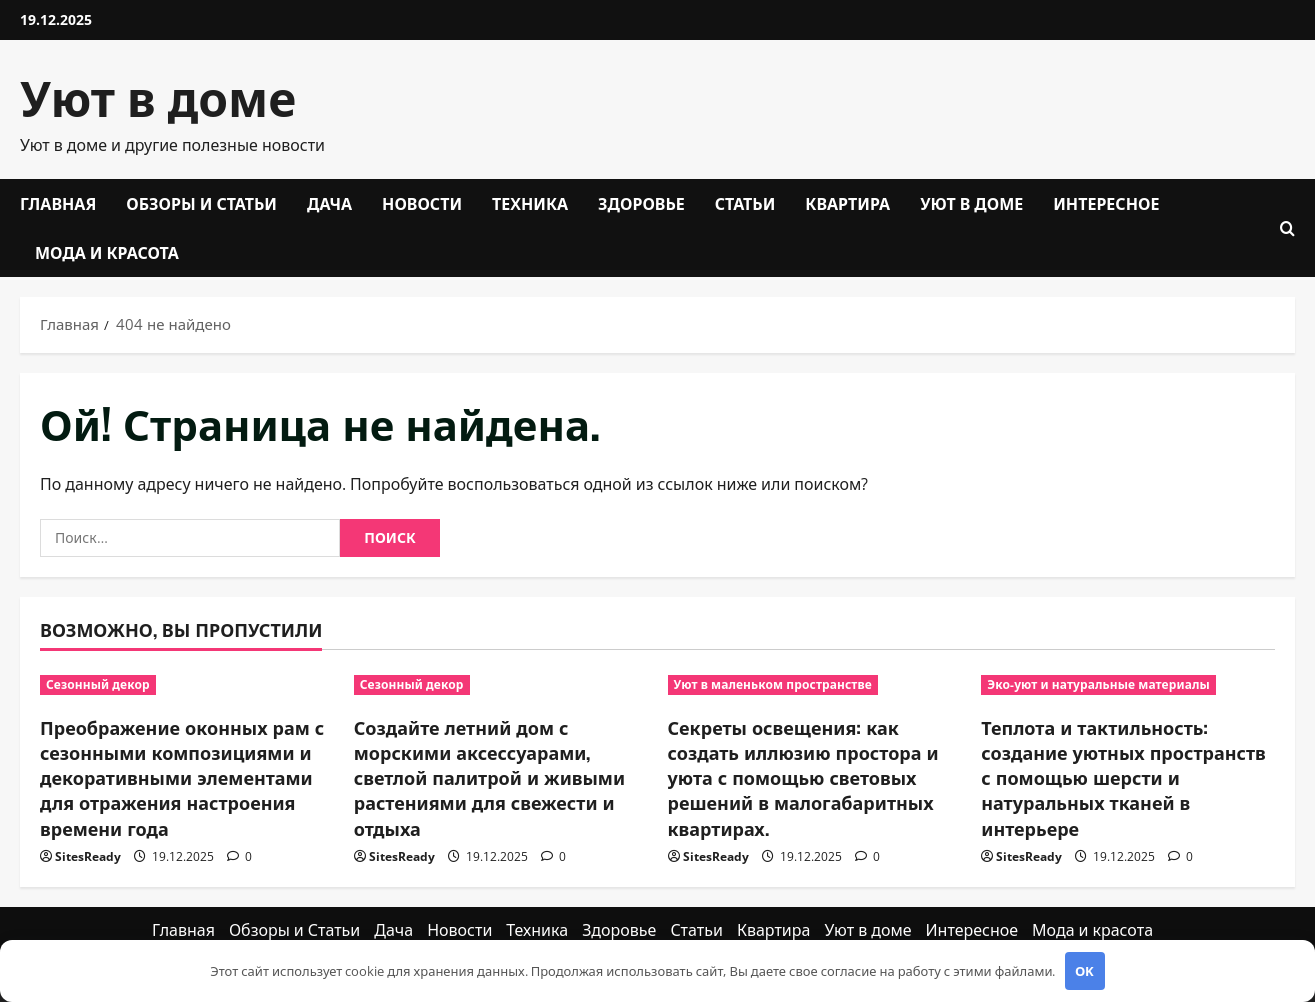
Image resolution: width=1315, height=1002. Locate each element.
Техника (530, 203)
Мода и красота (107, 252)
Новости (422, 203)
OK (1084, 971)
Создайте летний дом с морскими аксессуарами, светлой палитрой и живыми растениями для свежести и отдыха (489, 777)
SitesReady (88, 856)
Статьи (745, 203)
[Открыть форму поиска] (1287, 228)
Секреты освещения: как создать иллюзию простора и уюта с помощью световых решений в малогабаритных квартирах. (803, 777)
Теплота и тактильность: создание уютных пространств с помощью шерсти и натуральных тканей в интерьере (1123, 777)
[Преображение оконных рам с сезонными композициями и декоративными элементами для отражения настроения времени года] (187, 685)
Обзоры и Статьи (201, 203)
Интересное (1106, 203)
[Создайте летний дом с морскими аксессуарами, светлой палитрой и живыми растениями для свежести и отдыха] (501, 685)
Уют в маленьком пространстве (773, 684)
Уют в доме (158, 95)
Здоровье (641, 203)
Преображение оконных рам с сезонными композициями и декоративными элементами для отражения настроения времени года (182, 777)
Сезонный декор (98, 684)
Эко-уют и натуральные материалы (1098, 684)
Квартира (847, 203)
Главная (58, 203)
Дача (329, 203)
